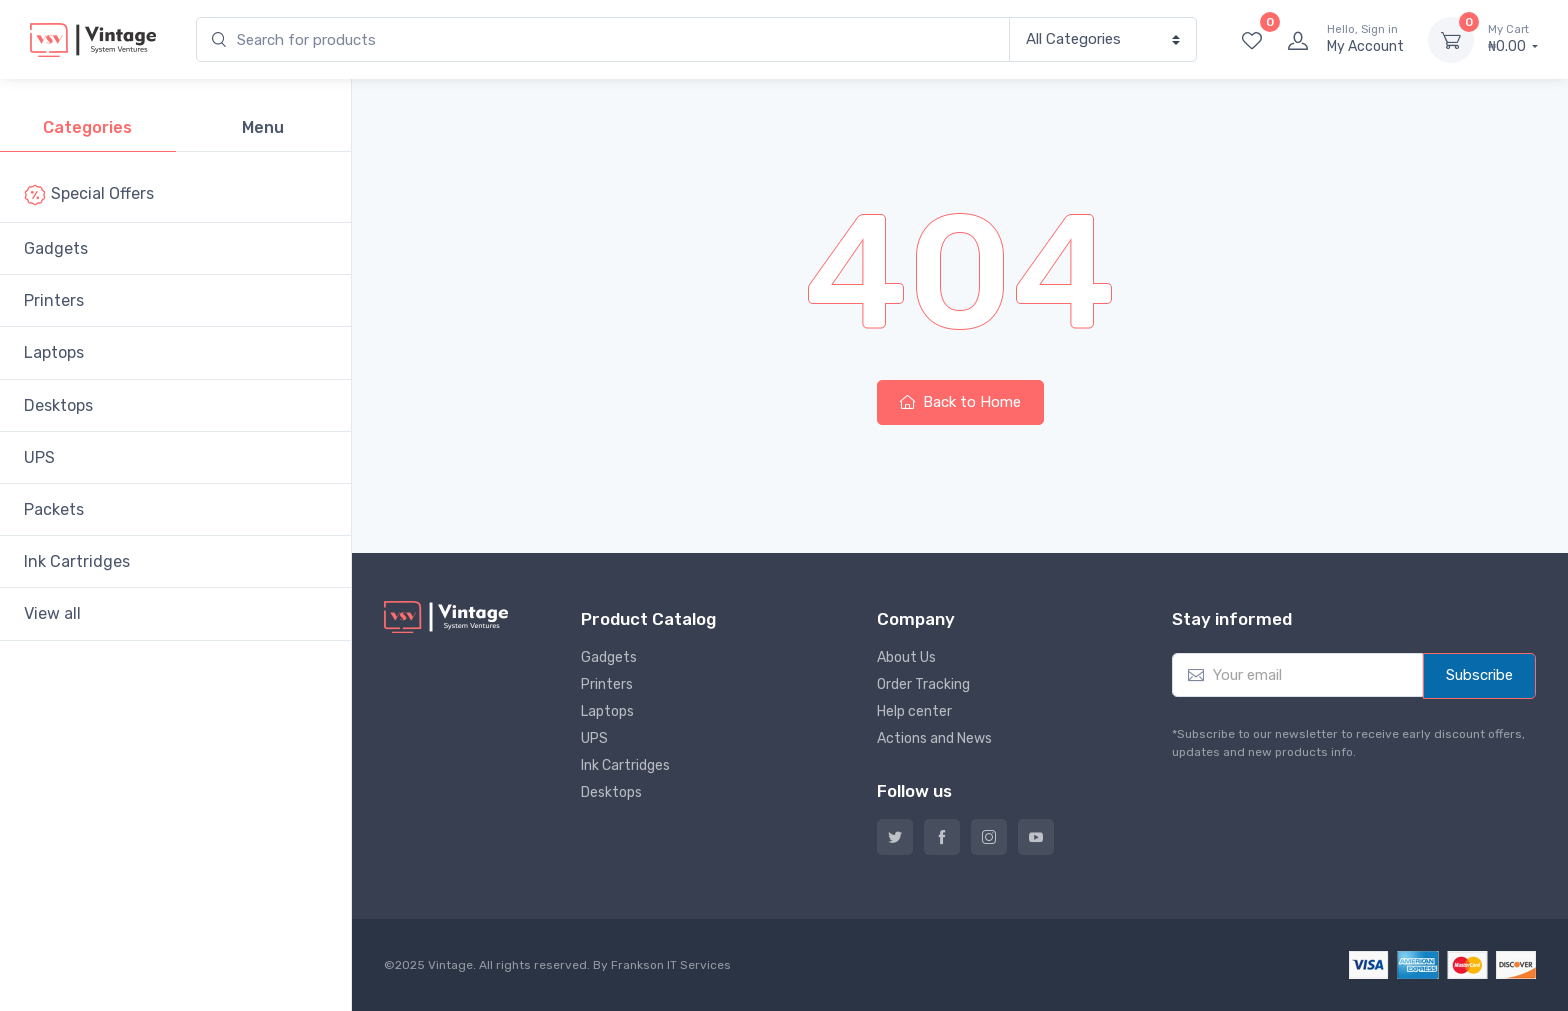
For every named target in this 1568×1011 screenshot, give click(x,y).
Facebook (942, 837)
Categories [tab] (87, 127)
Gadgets (62, 248)
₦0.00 (1513, 39)
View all (58, 613)
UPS (45, 457)
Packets (60, 509)
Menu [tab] (263, 127)
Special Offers (95, 195)
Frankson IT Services (671, 965)
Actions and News (934, 738)
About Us (906, 657)
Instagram (989, 837)
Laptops (60, 352)
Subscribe (1479, 675)
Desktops (64, 405)
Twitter (895, 837)
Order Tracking (923, 684)
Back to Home (960, 402)
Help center (914, 711)
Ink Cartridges (83, 561)
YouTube (1036, 837)
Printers (60, 300)
